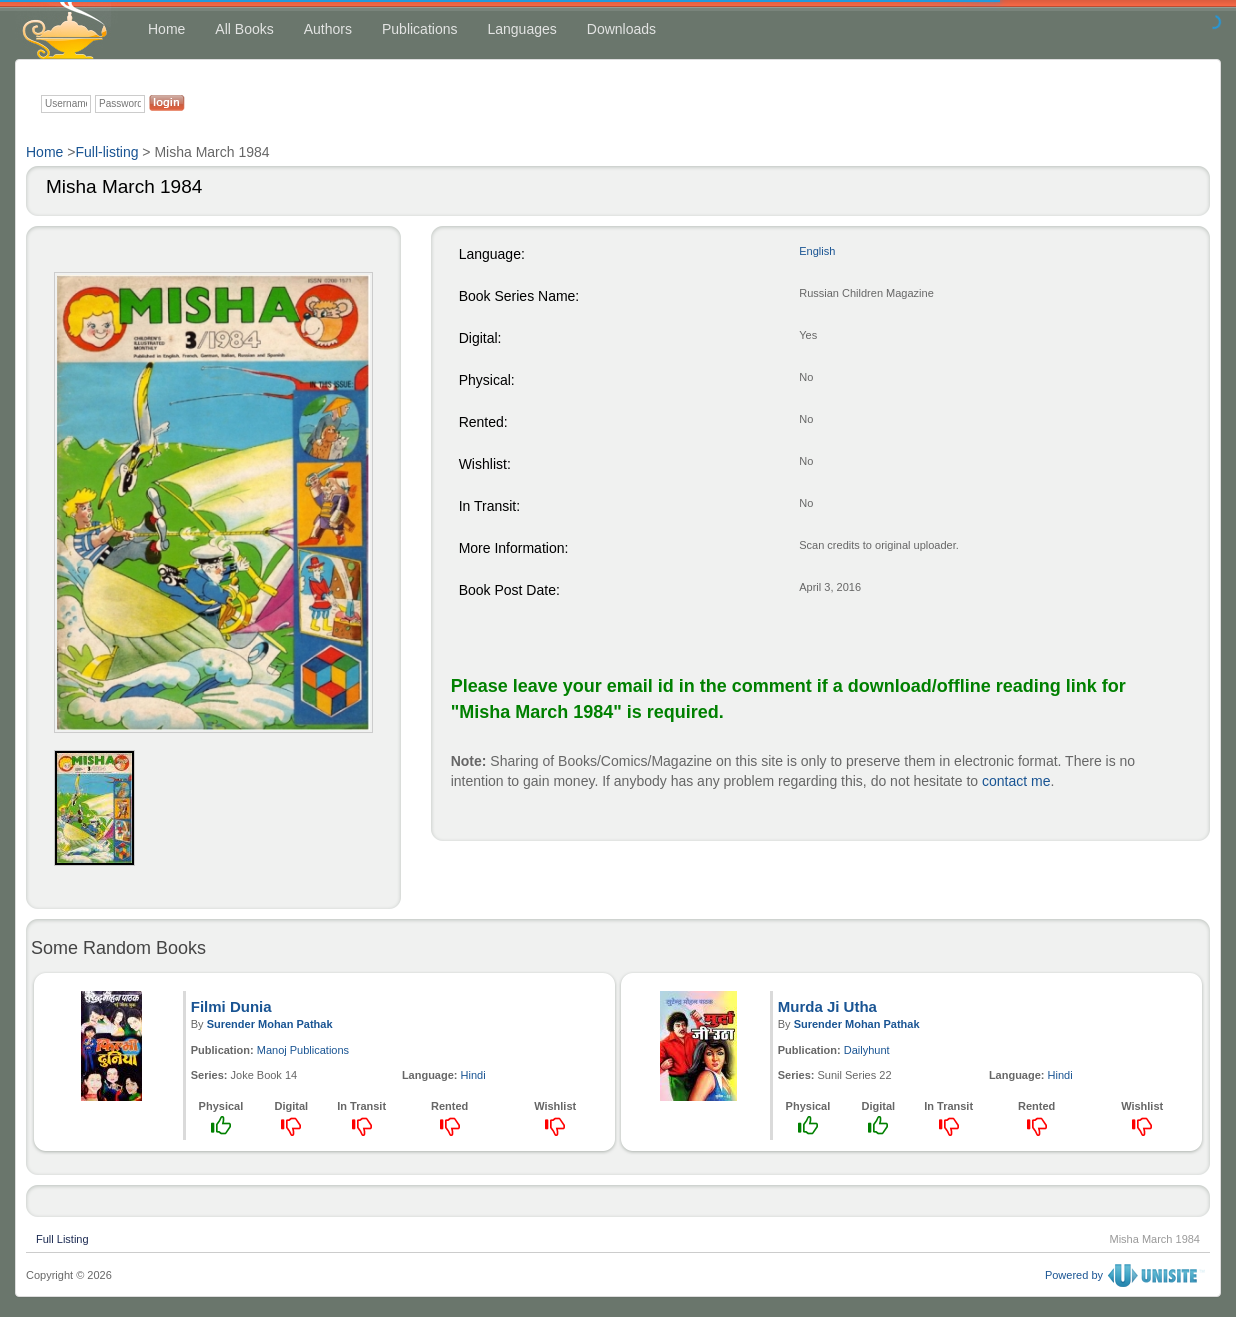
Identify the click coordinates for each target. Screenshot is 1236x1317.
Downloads (621, 29)
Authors (328, 29)
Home (166, 29)
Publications (420, 29)
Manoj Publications (303, 1050)
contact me (1016, 781)
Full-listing (106, 152)
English (817, 251)
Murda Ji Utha (827, 1006)
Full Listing (62, 1237)
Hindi (473, 1075)
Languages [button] (521, 29)
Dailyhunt (867, 1050)
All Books (244, 29)
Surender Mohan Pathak (270, 1024)
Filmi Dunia (231, 1006)
